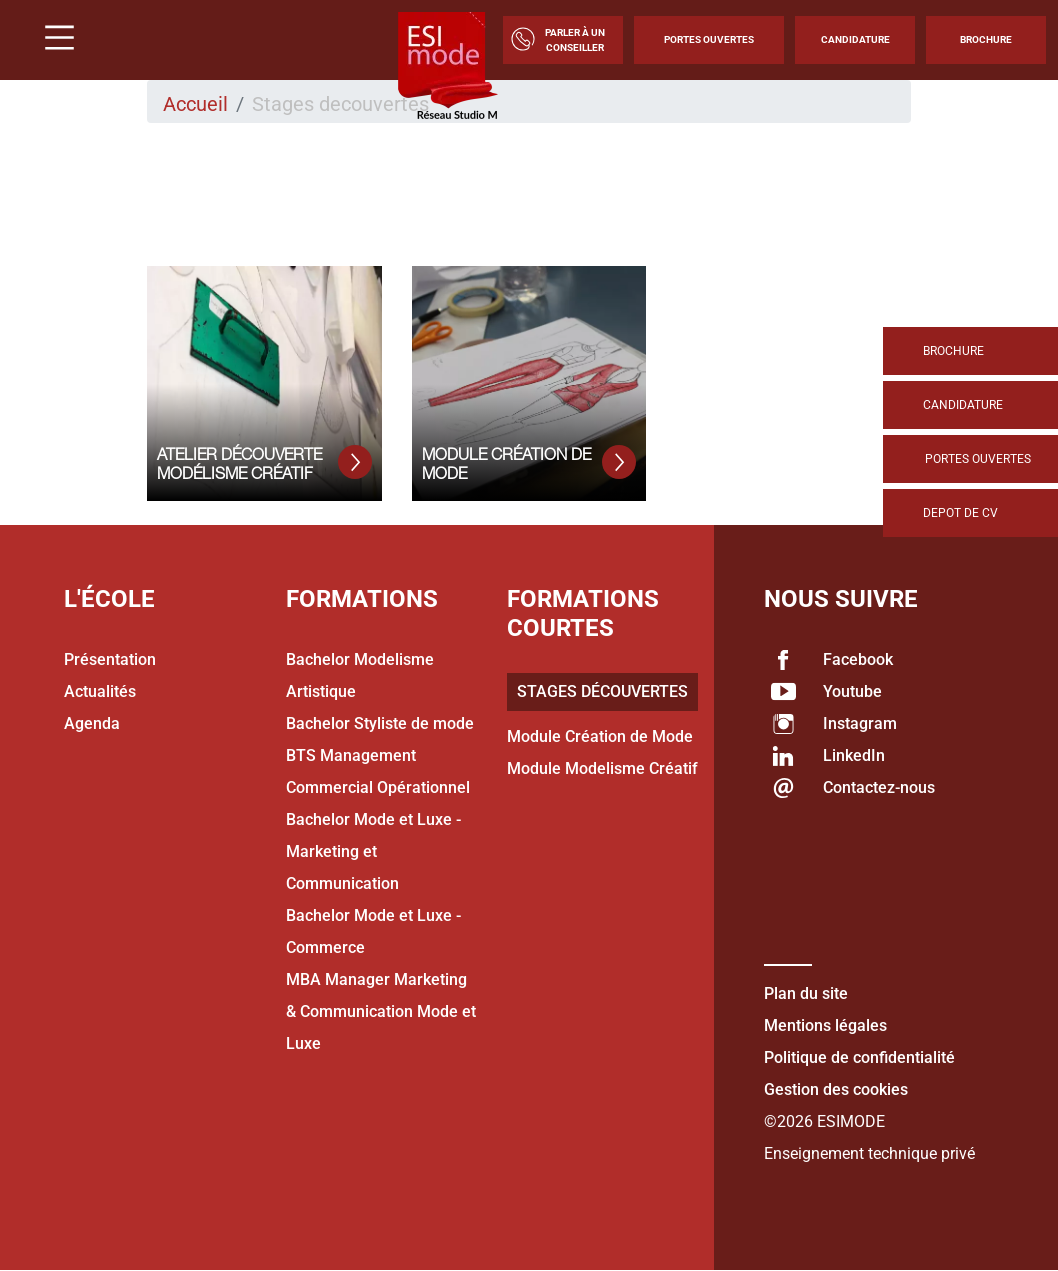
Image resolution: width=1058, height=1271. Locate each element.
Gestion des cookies (836, 1089)
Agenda (92, 723)
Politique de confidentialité (859, 1057)
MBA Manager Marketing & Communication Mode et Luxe (381, 1011)
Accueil (195, 104)
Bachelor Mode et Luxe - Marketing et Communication (373, 851)
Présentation (110, 659)
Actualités (100, 691)
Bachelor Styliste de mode (380, 723)
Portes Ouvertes (709, 39)
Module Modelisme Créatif (602, 768)
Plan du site (806, 993)
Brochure (986, 39)
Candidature (855, 39)
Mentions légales (825, 1025)
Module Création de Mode (600, 736)
